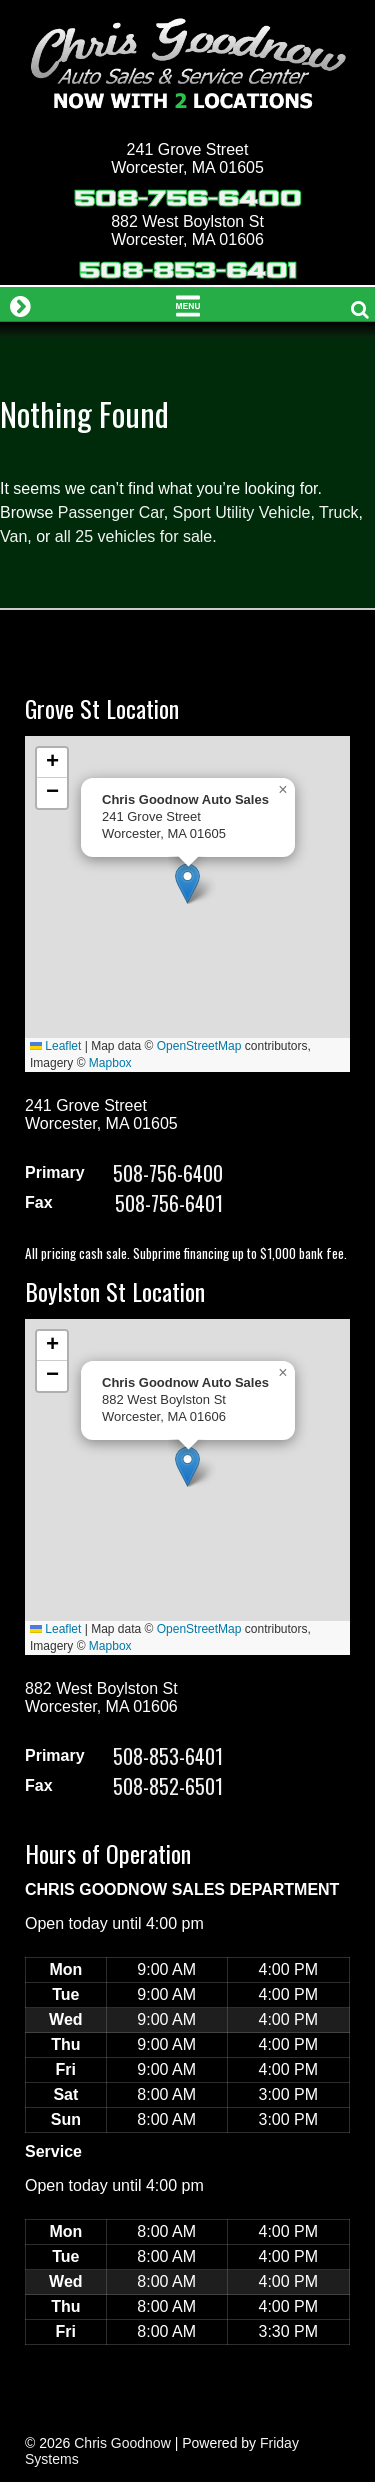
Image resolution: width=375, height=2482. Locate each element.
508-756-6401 (169, 1203)
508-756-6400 (188, 198)
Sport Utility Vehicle (242, 512)
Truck (338, 512)
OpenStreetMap (199, 1046)
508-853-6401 (188, 270)
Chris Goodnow (122, 2443)
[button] (187, 883)
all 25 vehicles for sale (133, 536)
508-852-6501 (168, 1786)
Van (13, 536)
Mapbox (110, 1063)
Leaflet (55, 1046)
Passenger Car (111, 512)
